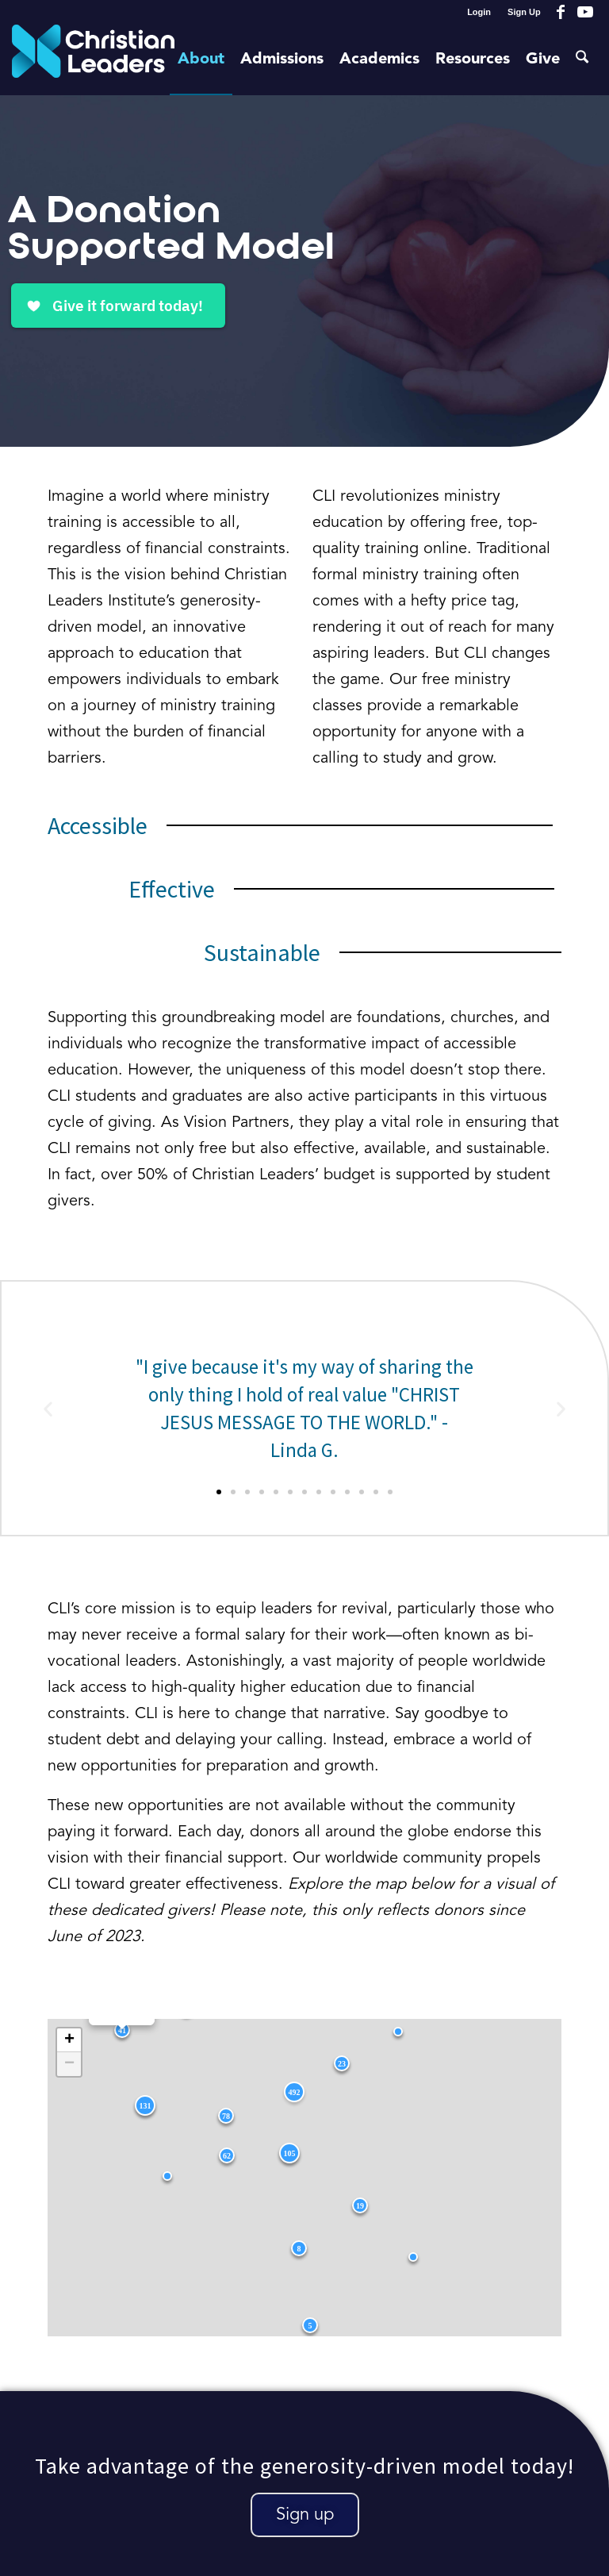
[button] (48, 1408)
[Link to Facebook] (561, 12)
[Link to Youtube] (585, 12)
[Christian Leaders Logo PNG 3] (93, 59)
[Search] (583, 59)
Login (479, 12)
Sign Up (524, 12)
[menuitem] (479, 12)
